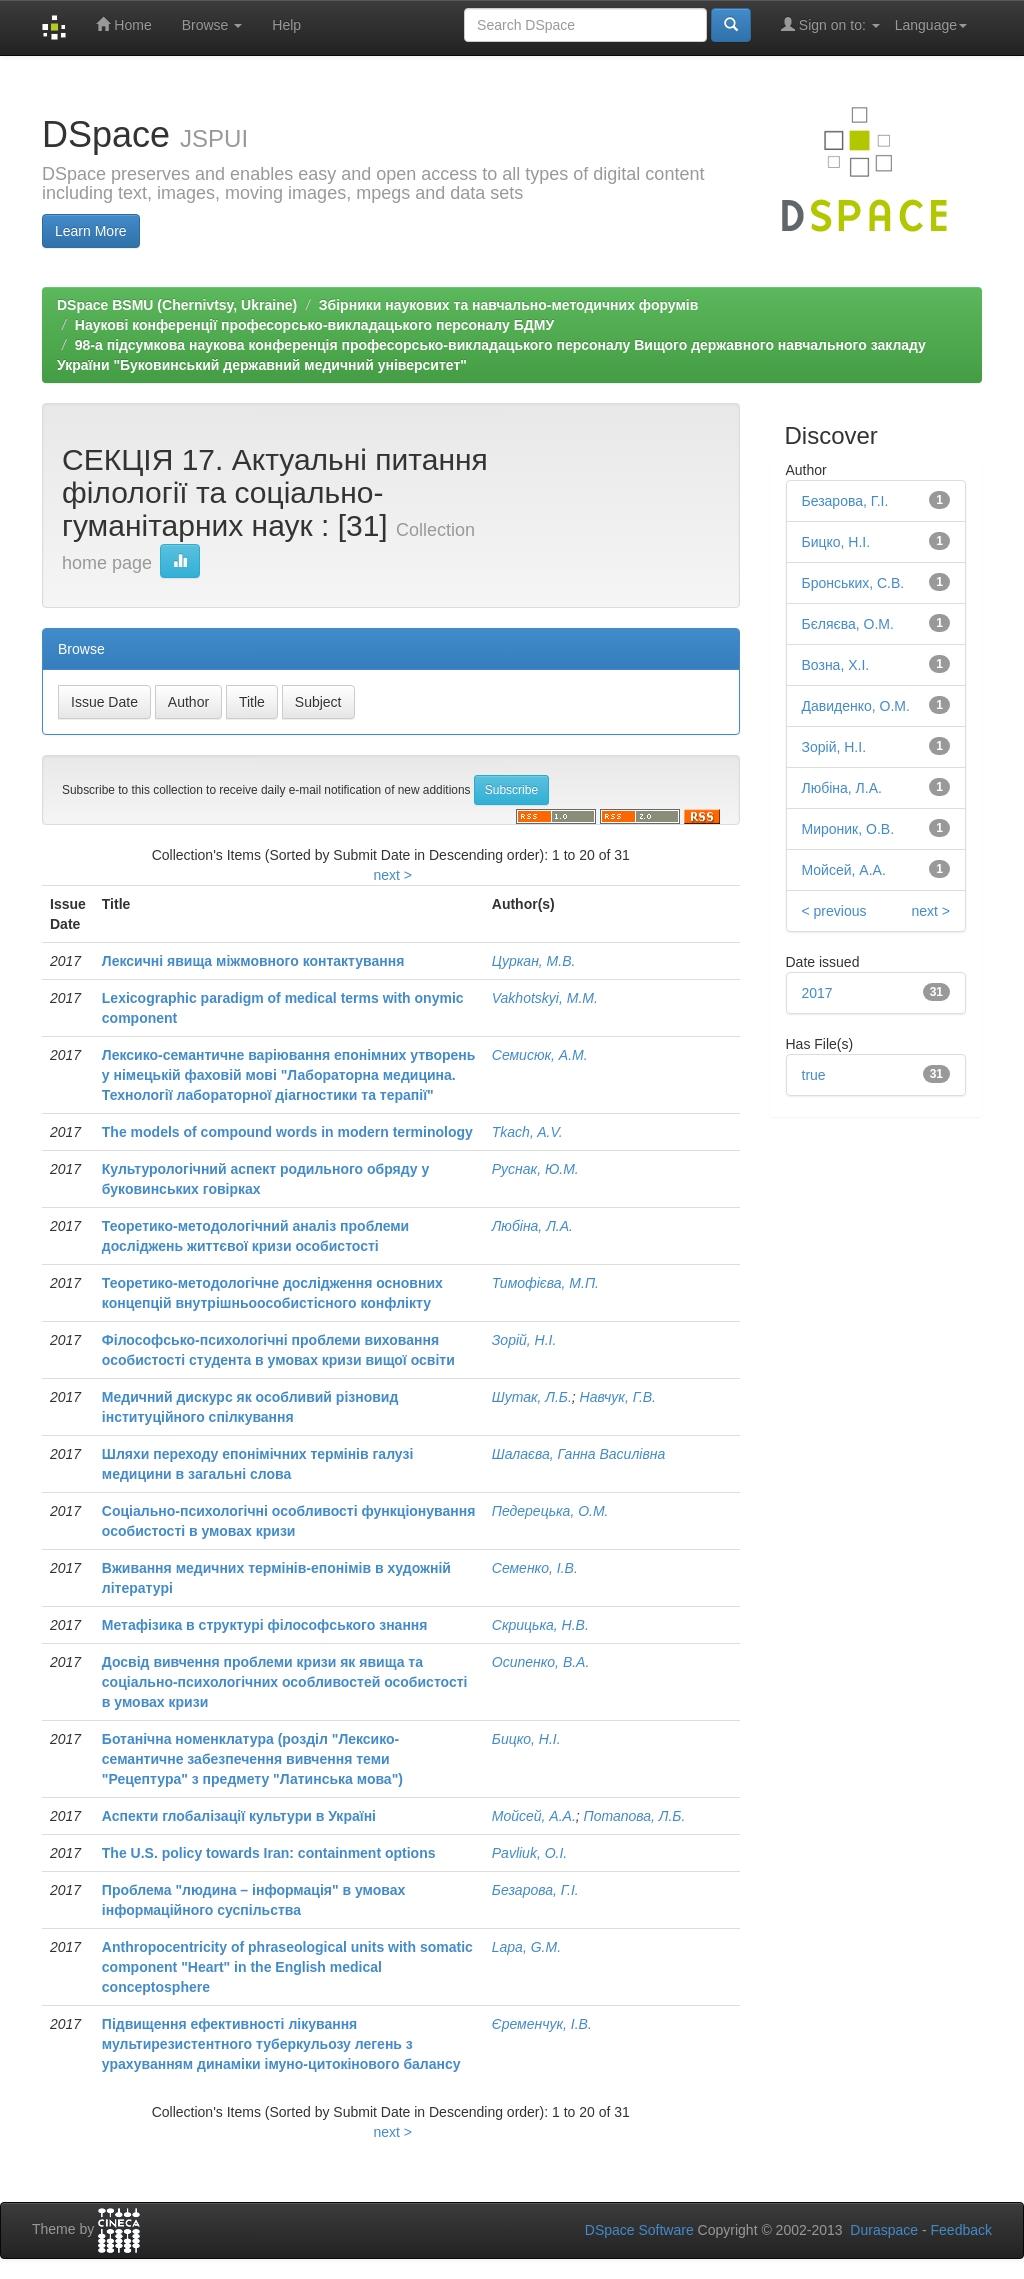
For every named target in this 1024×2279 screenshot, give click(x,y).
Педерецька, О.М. (550, 1511)
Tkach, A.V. (527, 1132)
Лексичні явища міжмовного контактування (253, 961)
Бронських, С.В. (853, 583)
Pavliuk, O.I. (529, 1853)
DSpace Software (639, 2230)
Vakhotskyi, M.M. (545, 998)
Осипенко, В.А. (541, 1662)
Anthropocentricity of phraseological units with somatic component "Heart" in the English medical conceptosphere (287, 1967)
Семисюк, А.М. (540, 1055)
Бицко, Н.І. (526, 1739)
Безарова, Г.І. (535, 1890)
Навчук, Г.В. (618, 1397)
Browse (212, 25)
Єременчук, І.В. (542, 2024)
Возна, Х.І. (836, 665)
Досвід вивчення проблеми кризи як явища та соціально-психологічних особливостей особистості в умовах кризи (285, 1682)
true (814, 1075)
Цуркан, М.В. (534, 961)
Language (931, 25)
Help (286, 25)
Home (123, 24)
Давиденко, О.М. (856, 706)
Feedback (961, 2230)
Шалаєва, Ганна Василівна (578, 1454)
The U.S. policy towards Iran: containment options (269, 1853)
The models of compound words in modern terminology (287, 1132)
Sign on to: (830, 24)
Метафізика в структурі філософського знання (265, 1625)
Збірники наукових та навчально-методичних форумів (508, 305)
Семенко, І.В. (535, 1568)
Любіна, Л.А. (532, 1226)
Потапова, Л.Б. (635, 1816)
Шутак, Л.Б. (532, 1397)
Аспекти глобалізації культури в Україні (239, 1816)
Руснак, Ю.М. (535, 1169)
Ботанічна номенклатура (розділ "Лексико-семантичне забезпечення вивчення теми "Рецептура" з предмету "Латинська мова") (252, 1759)
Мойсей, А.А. (534, 1816)
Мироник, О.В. (848, 829)
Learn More (91, 231)
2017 (817, 993)
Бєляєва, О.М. (848, 624)
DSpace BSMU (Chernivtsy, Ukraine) (177, 305)
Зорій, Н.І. (524, 1340)
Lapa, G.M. (526, 1947)
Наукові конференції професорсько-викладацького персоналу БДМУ (314, 325)
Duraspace (884, 2230)
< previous (834, 911)
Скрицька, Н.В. (540, 1625)
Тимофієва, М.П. (545, 1283)
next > (392, 875)
